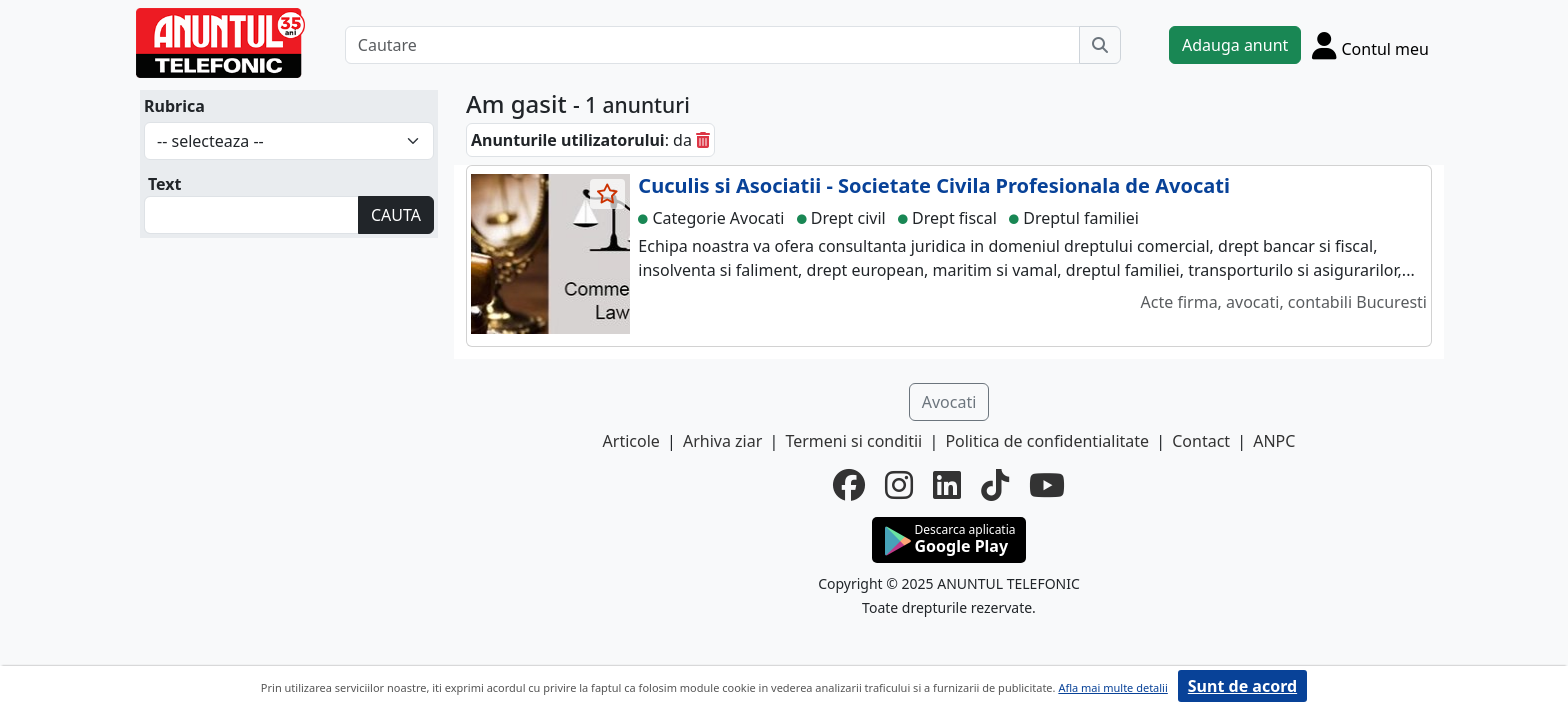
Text (165, 184)
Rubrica (174, 106)
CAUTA (396, 215)
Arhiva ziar (722, 441)
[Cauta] (1100, 45)
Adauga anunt (1235, 45)
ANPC (1274, 441)
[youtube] (1047, 485)
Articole (631, 441)
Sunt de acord (1242, 686)
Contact (1201, 441)
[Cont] (1370, 45)
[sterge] (703, 140)
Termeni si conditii (853, 441)
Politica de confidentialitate (1047, 441)
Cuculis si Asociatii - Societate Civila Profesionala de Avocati (934, 185)
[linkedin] (947, 485)
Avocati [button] (949, 402)
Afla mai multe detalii (1112, 687)
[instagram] (899, 485)
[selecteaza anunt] (608, 194)
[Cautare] (712, 45)
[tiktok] (995, 485)
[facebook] (849, 485)
